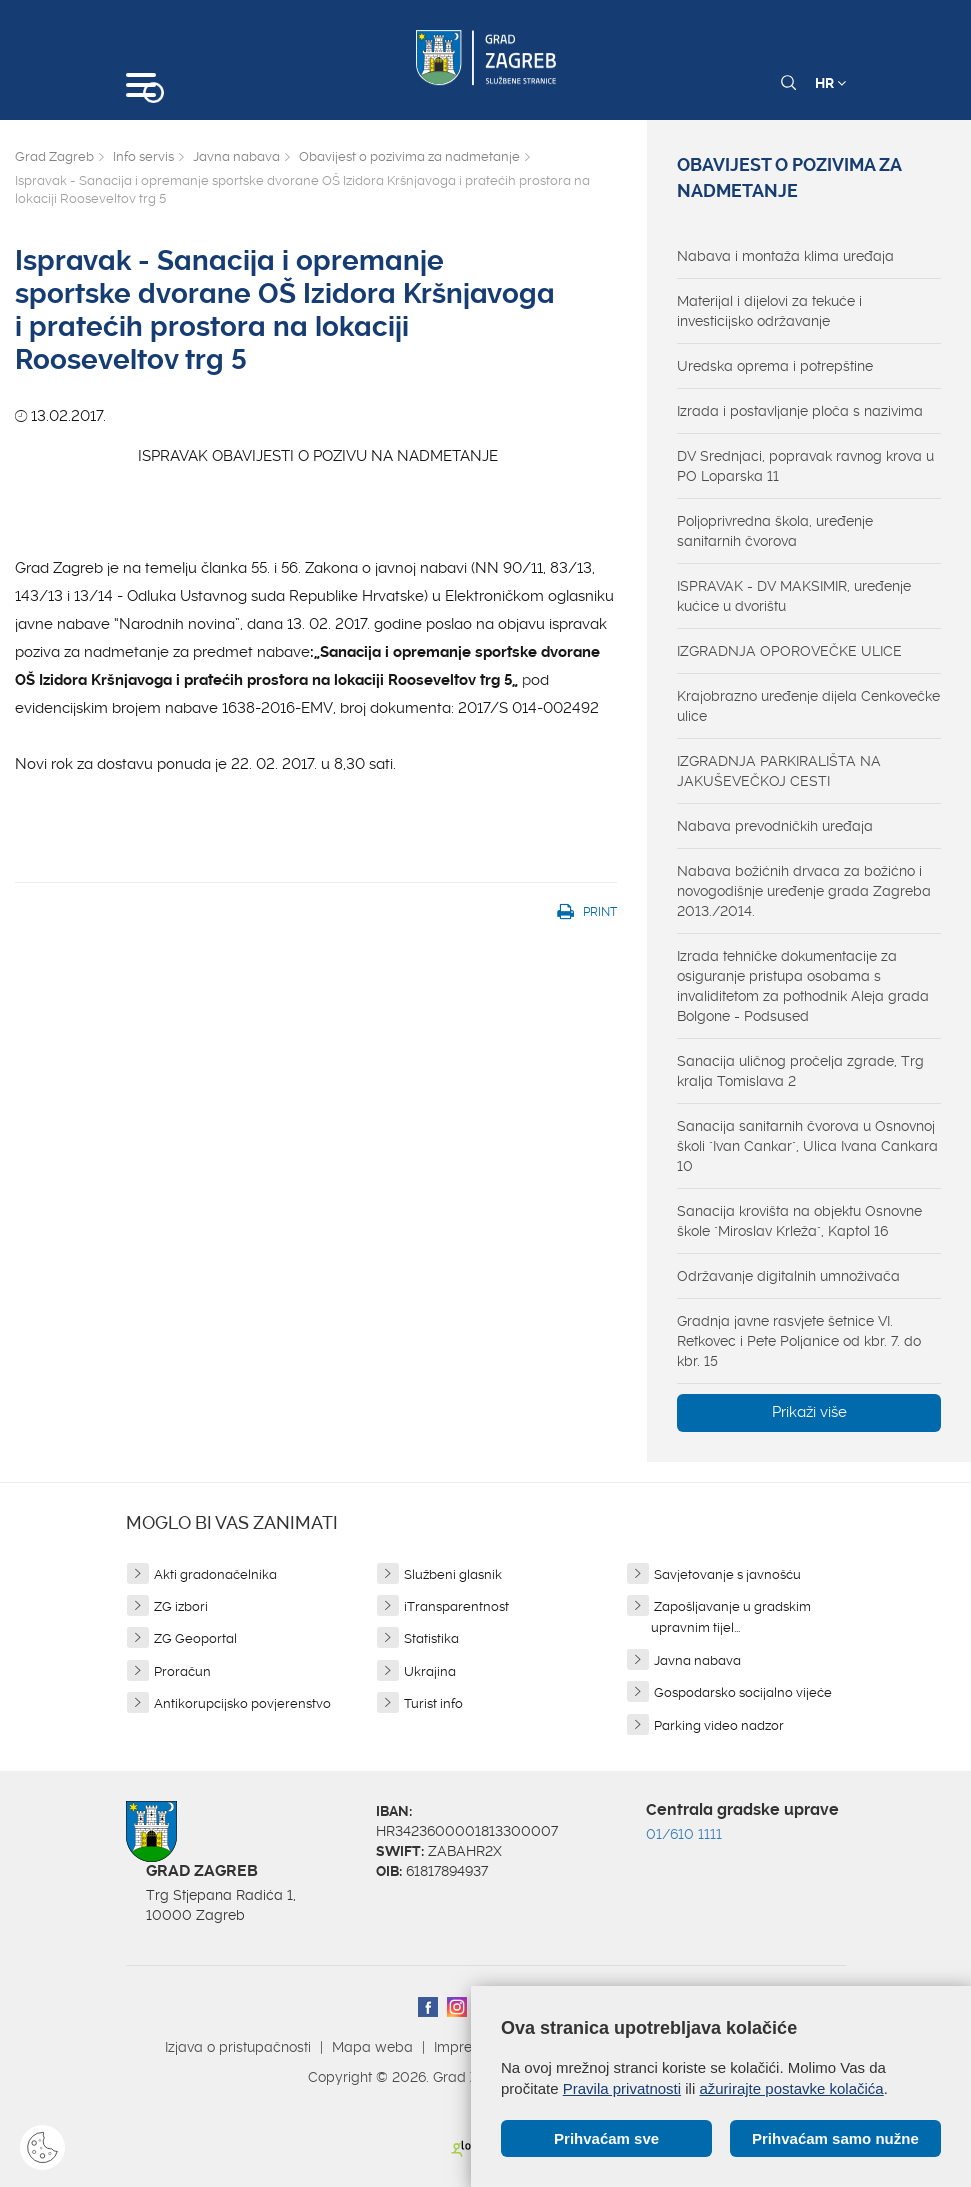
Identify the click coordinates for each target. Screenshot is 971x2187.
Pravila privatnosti (622, 2088)
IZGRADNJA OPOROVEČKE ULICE (789, 651)
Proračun (182, 1671)
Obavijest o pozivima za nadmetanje (409, 156)
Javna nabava (236, 156)
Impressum (470, 2047)
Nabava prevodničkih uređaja (775, 826)
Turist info (433, 1703)
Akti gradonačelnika (215, 1574)
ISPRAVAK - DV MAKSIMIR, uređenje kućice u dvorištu (794, 596)
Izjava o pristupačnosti (238, 2047)
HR (830, 83)
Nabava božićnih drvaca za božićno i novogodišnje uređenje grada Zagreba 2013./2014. (804, 891)
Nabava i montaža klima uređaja (785, 256)
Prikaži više (809, 1412)
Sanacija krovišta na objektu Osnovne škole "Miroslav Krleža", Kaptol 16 (799, 1221)
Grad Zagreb (54, 156)
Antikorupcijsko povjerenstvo (242, 1703)
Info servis (143, 156)
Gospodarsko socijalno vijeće (743, 1692)
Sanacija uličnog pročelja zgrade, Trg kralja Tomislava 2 (800, 1071)
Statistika (431, 1638)
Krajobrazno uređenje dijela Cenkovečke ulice (808, 706)
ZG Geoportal (195, 1638)
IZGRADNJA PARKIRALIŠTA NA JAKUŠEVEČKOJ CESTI (779, 771)
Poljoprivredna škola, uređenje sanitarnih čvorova (775, 531)
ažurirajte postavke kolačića (791, 2088)
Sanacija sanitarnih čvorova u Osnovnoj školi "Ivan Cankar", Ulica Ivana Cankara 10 (807, 1146)
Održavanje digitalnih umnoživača (788, 1276)
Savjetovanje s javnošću (727, 1574)
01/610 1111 (684, 1834)
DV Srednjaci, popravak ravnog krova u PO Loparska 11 (805, 466)
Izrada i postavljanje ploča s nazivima (800, 411)
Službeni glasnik (453, 1574)
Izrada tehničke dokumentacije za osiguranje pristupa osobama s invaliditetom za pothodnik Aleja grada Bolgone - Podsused (803, 986)
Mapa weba (372, 2047)
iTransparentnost (456, 1606)
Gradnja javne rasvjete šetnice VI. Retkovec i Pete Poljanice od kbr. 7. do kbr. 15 (799, 1341)
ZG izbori (181, 1606)
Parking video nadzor (719, 1725)
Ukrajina (430, 1671)
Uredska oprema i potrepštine (775, 366)
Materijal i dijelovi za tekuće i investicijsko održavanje (769, 311)
